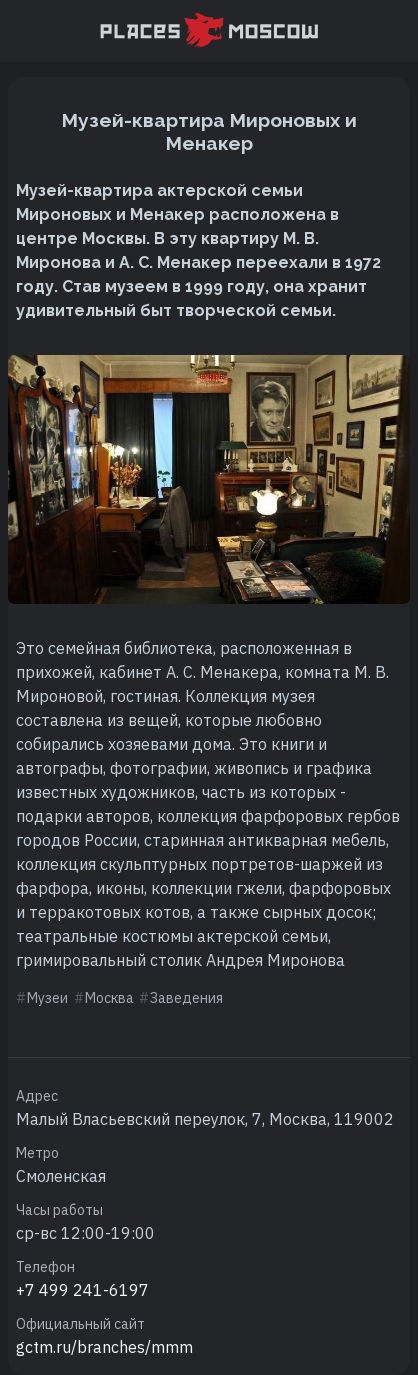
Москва (109, 998)
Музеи (47, 998)
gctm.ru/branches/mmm (104, 1347)
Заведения (186, 998)
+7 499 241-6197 (82, 1290)
